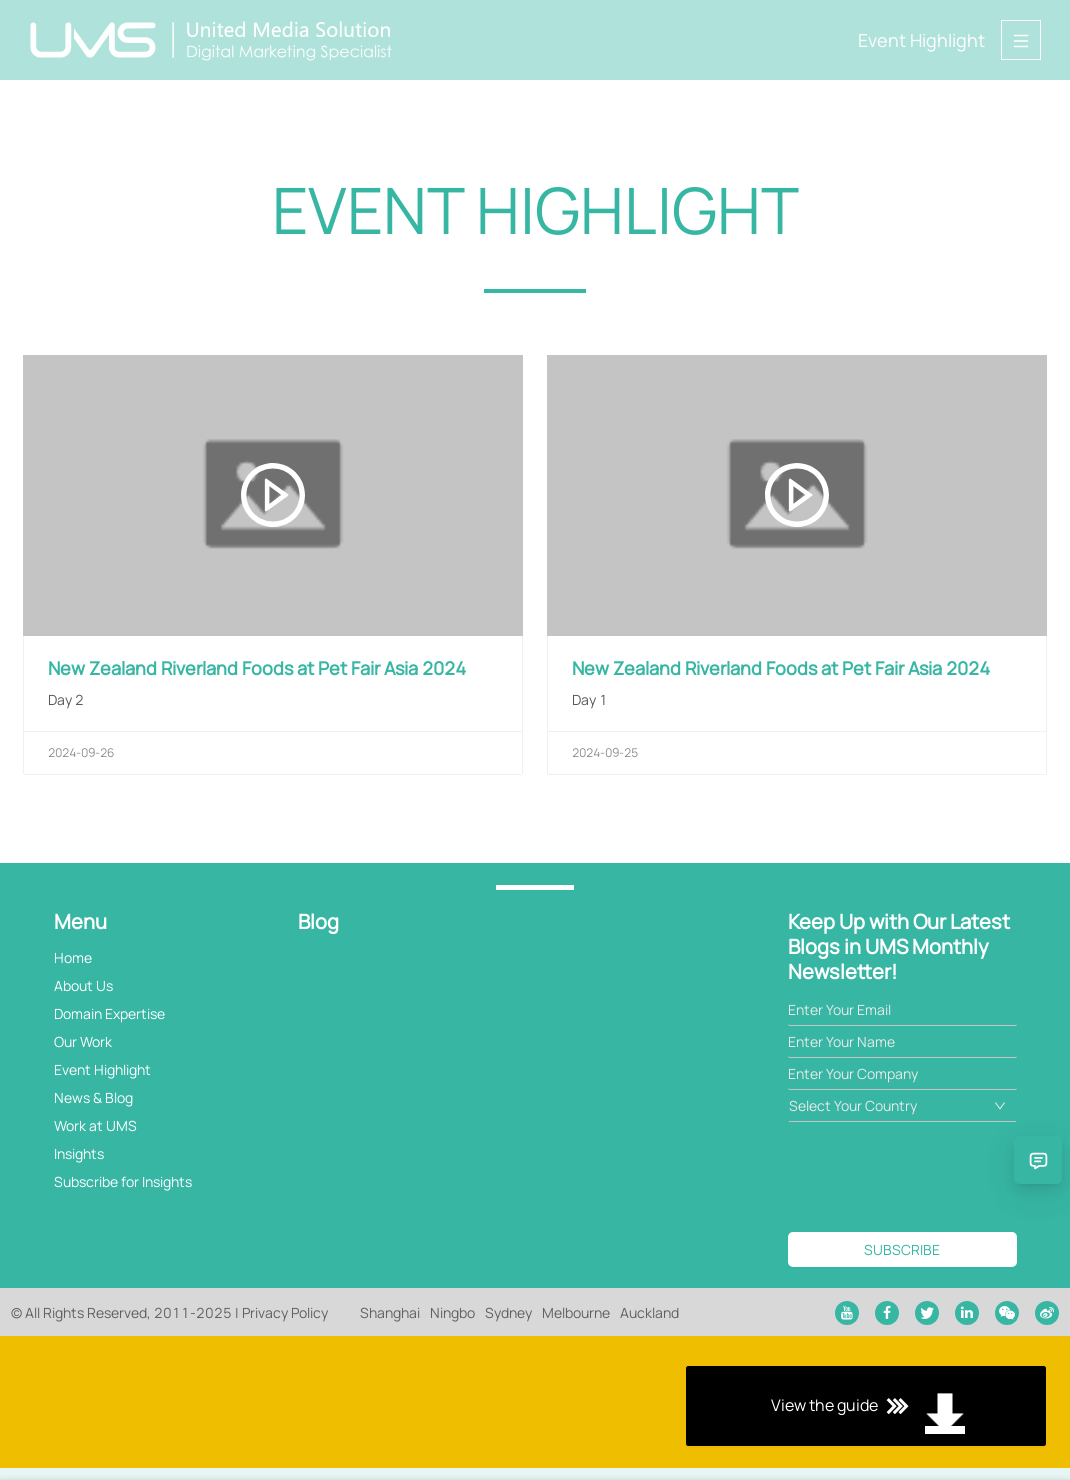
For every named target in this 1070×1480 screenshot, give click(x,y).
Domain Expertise (109, 1013)
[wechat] (1007, 1313)
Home (73, 957)
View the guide (535, 1408)
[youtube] (847, 1313)
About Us (83, 985)
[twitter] (927, 1313)
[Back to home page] (212, 40)
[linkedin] (967, 1313)
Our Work (83, 1041)
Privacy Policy (285, 1312)
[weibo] (1047, 1313)
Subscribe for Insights (123, 1181)
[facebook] (887, 1313)
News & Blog (93, 1097)
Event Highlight (921, 40)
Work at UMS (95, 1125)
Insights (79, 1153)
